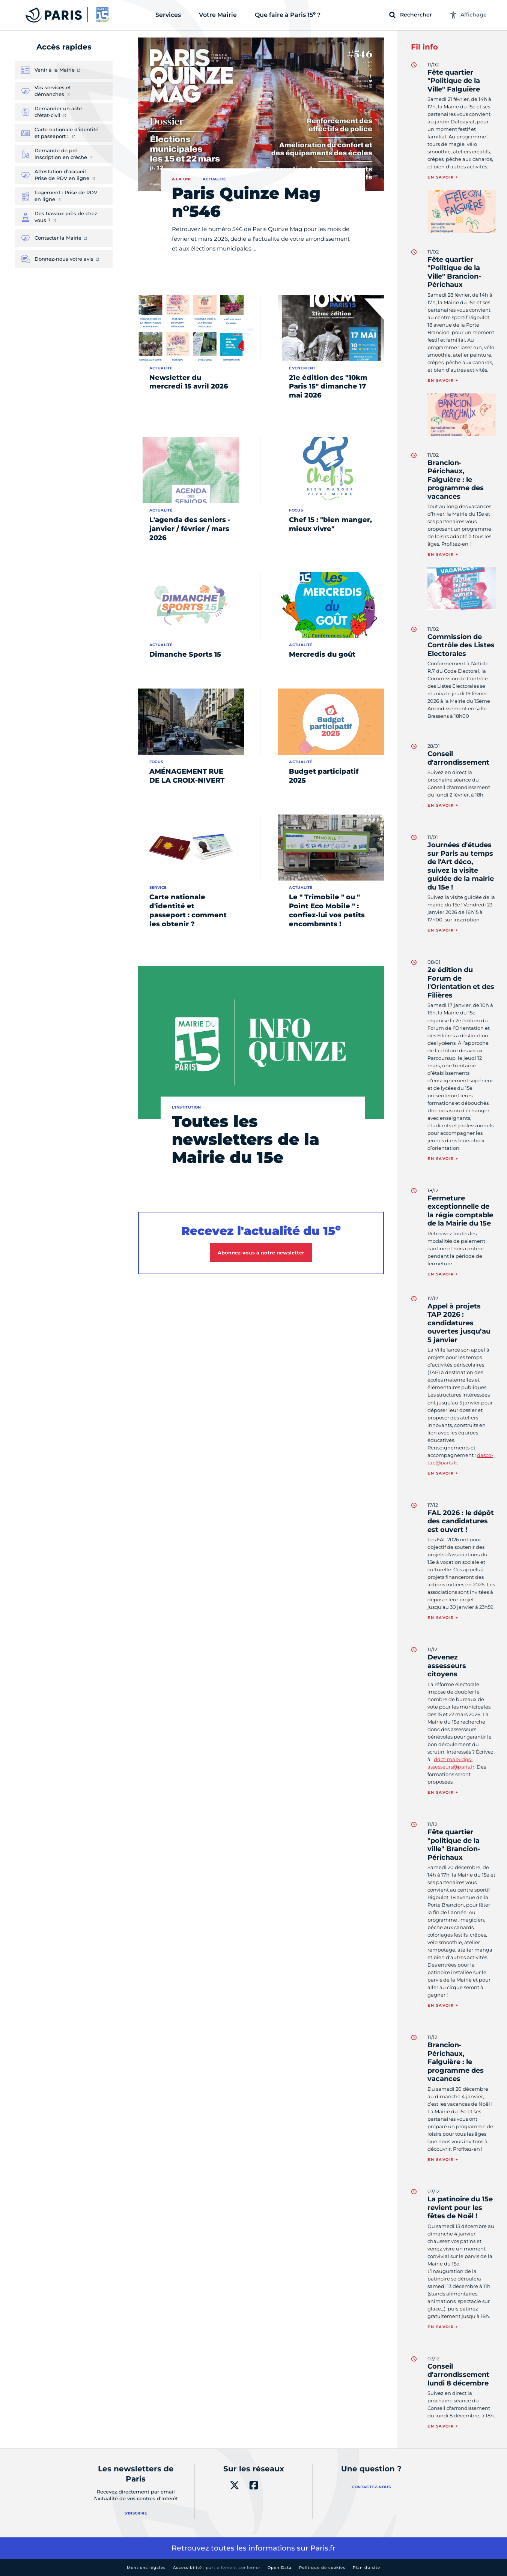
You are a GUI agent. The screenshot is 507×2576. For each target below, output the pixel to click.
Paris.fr (322, 2548)
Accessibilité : (216, 2567)
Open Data (280, 2567)
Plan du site (366, 2567)
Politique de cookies (322, 2567)
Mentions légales (146, 2567)
